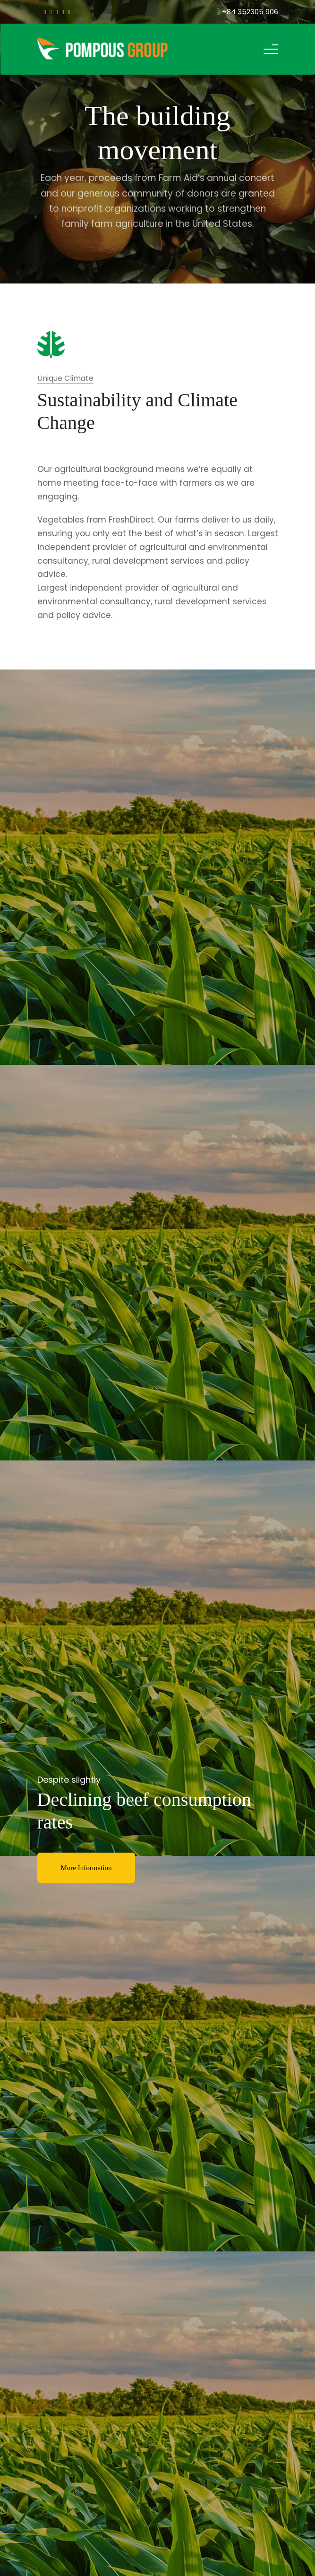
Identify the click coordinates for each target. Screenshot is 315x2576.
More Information (86, 1868)
